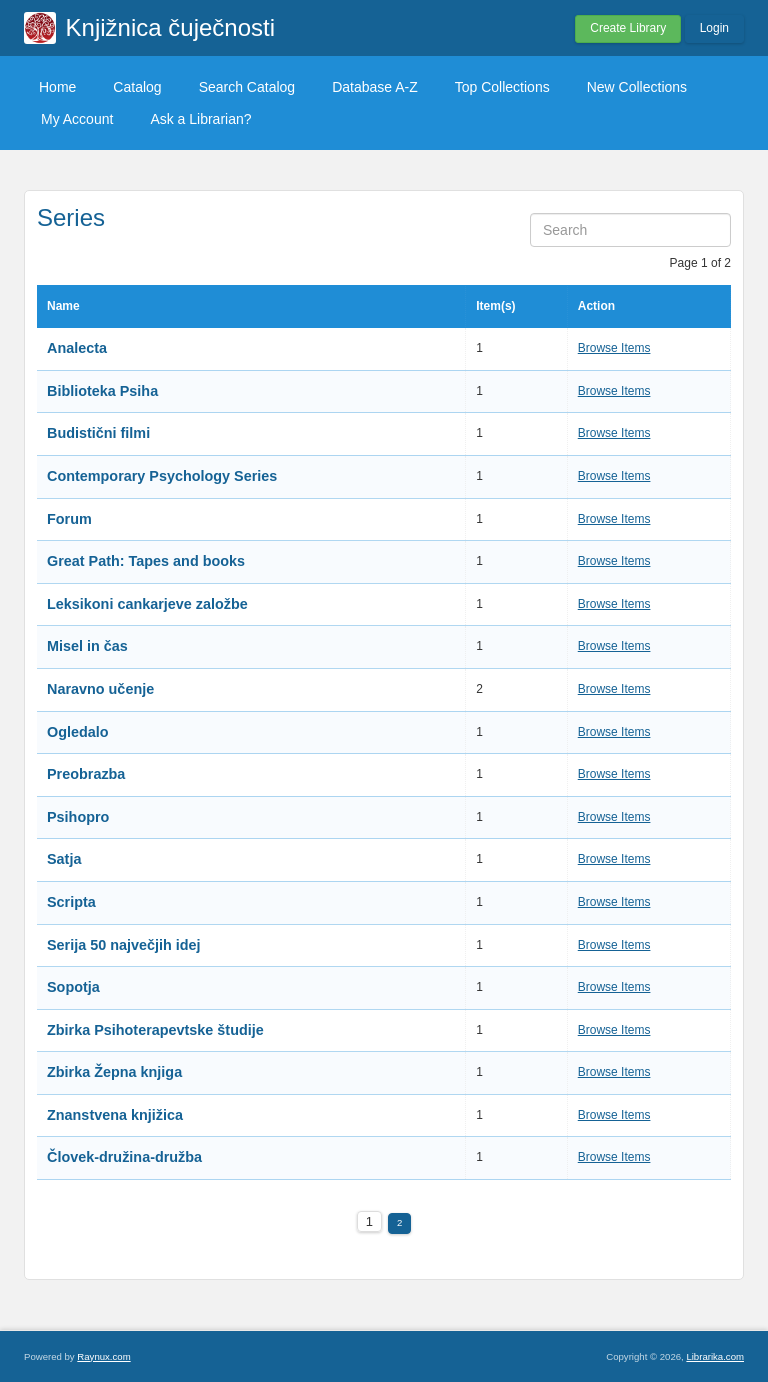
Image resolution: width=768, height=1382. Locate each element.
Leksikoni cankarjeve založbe (147, 604)
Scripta (71, 902)
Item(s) (495, 306)
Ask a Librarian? (200, 119)
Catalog (137, 87)
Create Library (628, 28)
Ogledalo (78, 732)
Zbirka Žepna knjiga (114, 1072)
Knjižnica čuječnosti (170, 27)
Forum (69, 519)
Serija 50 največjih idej (124, 945)
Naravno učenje (100, 689)
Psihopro (78, 817)
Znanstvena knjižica (115, 1115)
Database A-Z (375, 87)
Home (57, 87)
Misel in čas (87, 646)
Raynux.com (103, 1356)
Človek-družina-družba (124, 1157)
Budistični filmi (98, 433)
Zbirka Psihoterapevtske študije (155, 1030)
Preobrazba (86, 774)
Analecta (77, 348)
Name (63, 306)
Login (714, 28)
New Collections (637, 87)
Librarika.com (715, 1356)
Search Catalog (247, 87)
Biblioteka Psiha (102, 391)
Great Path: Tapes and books (146, 561)
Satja (64, 859)
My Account (77, 119)
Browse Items (614, 348)
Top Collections (502, 87)
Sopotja (73, 987)
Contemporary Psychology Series (162, 476)
